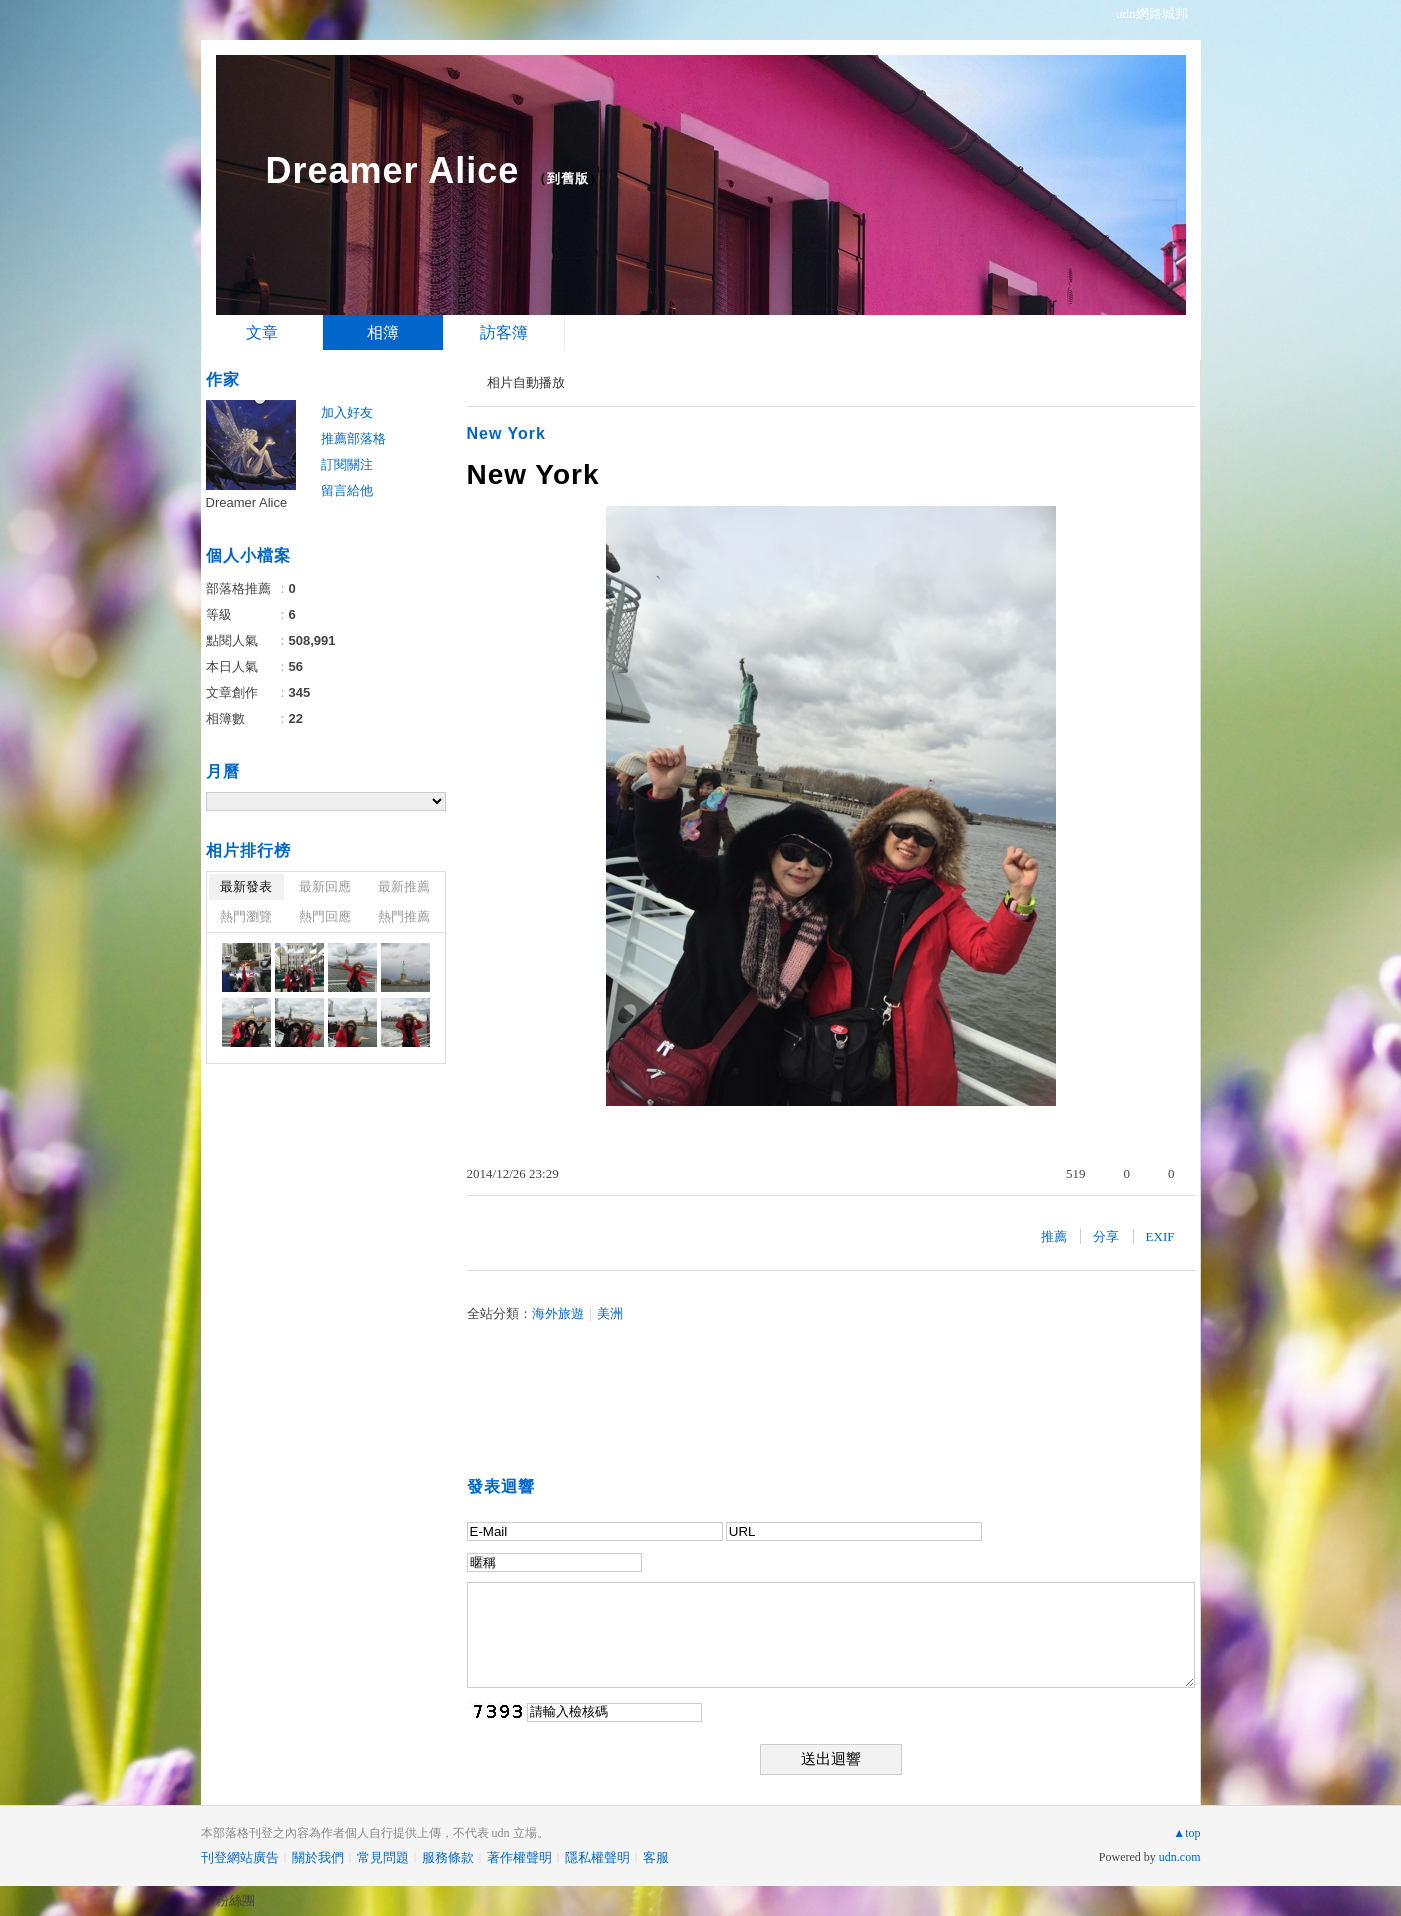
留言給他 (347, 490)
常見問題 (383, 1857)
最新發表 (246, 886)
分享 (1106, 1236)
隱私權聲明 (597, 1857)
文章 (262, 332)
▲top (1186, 1833)
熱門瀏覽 (246, 916)
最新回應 (325, 886)
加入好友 (347, 412)
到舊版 (568, 178)
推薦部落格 (353, 438)
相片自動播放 (526, 382)
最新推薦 (404, 886)
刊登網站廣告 (240, 1857)
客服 (656, 1857)
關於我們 (318, 1857)
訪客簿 (504, 332)
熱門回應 (325, 916)
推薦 (1054, 1236)
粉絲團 (235, 1900)
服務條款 (448, 1857)
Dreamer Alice (393, 170)
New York (506, 433)
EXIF (1160, 1236)
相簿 (383, 332)
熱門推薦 (404, 916)
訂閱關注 (347, 464)
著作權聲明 (519, 1857)
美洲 (610, 1313)
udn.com (1180, 1857)
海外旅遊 (558, 1313)
